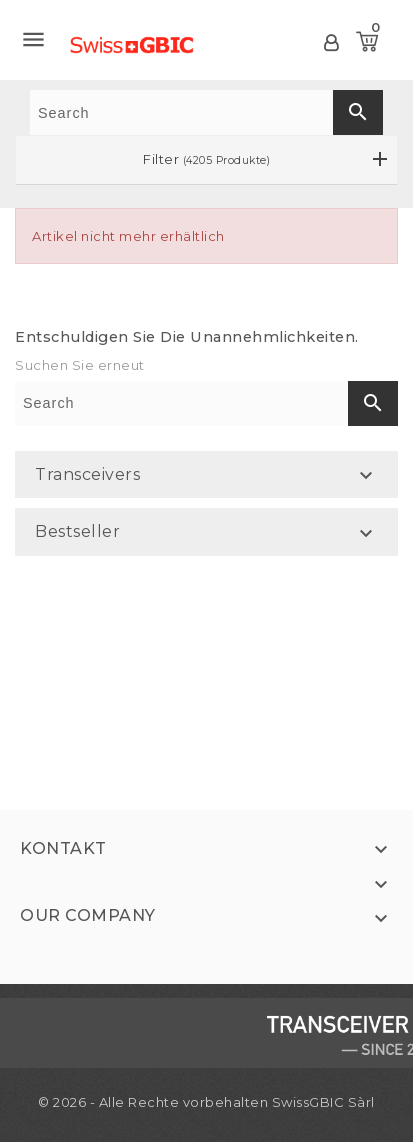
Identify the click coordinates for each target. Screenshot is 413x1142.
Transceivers (87, 474)
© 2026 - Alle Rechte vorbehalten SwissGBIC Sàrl (206, 1102)
